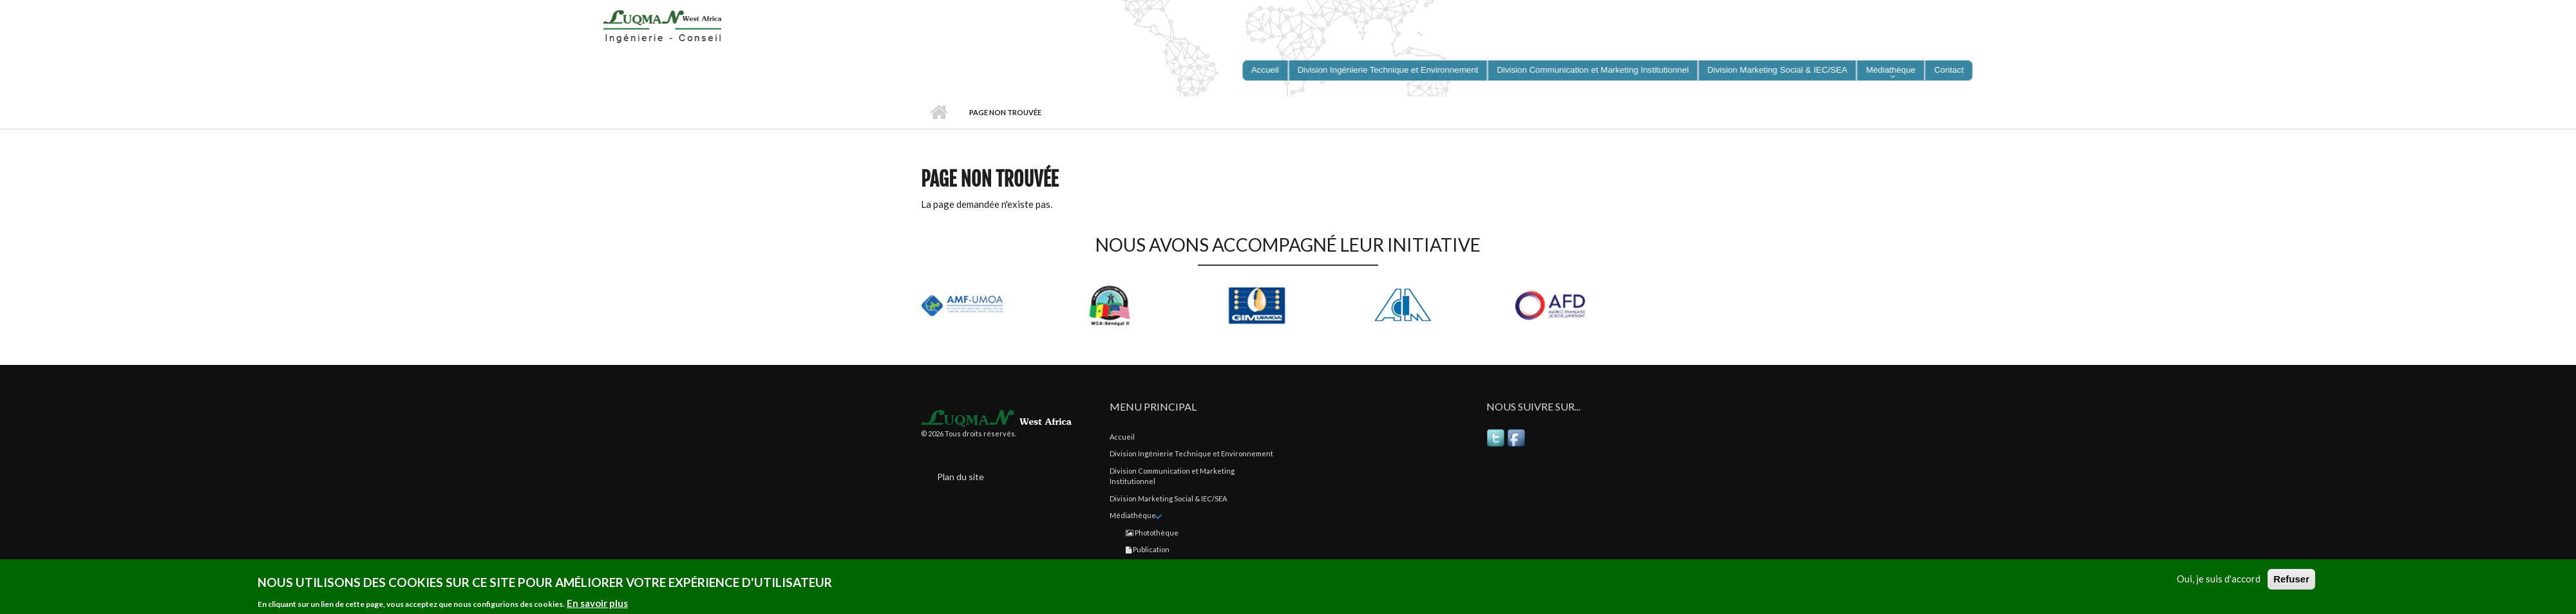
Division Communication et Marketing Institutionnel (1172, 476)
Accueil (938, 113)
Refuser (2291, 580)
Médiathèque (1133, 515)
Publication (1148, 549)
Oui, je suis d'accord (2218, 580)
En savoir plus (597, 604)
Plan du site (960, 476)
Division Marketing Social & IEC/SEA (1168, 498)
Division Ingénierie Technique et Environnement (1191, 453)
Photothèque (1152, 532)
